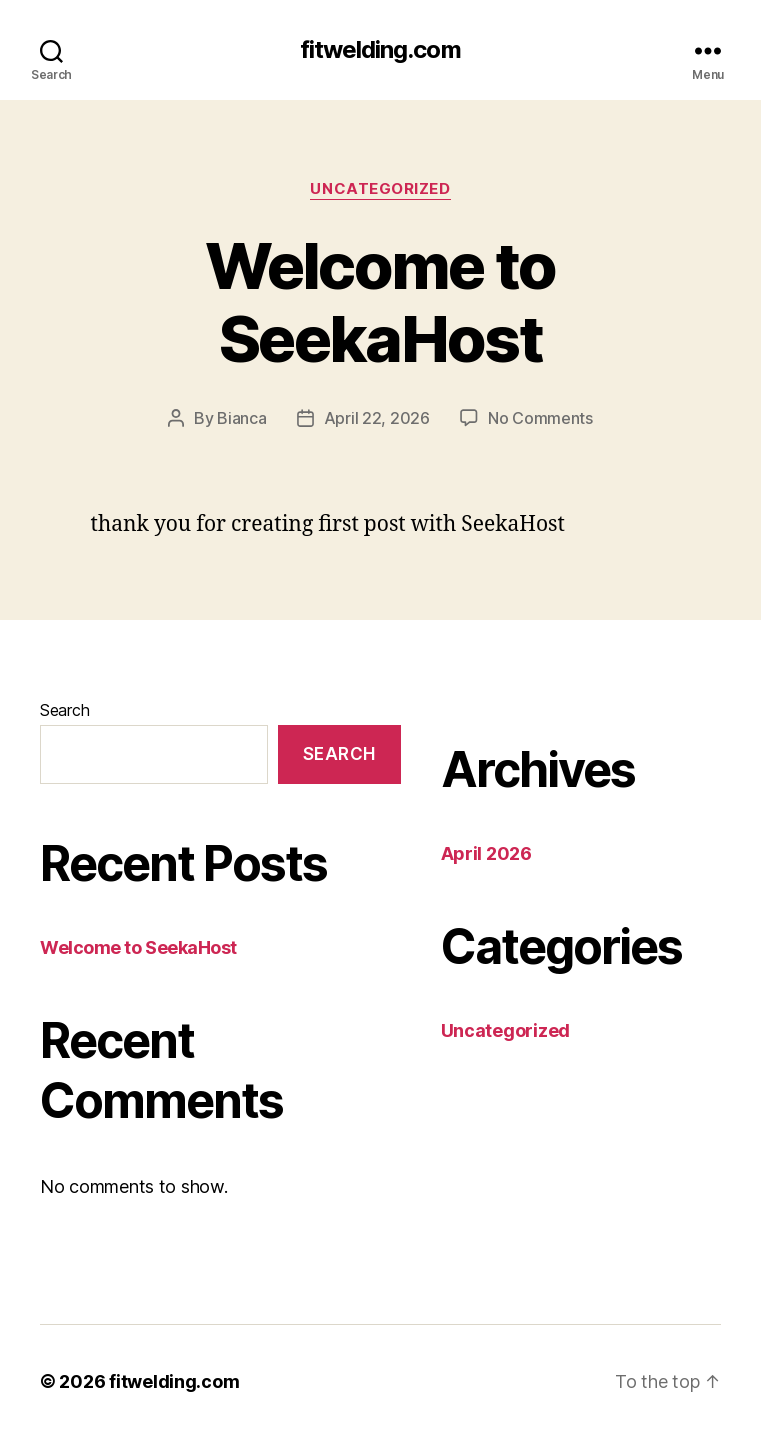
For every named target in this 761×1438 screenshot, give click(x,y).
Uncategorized (380, 189)
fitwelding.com (380, 50)
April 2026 (486, 853)
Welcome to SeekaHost (380, 302)
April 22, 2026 (377, 418)
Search (64, 710)
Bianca (241, 418)
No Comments (540, 418)
